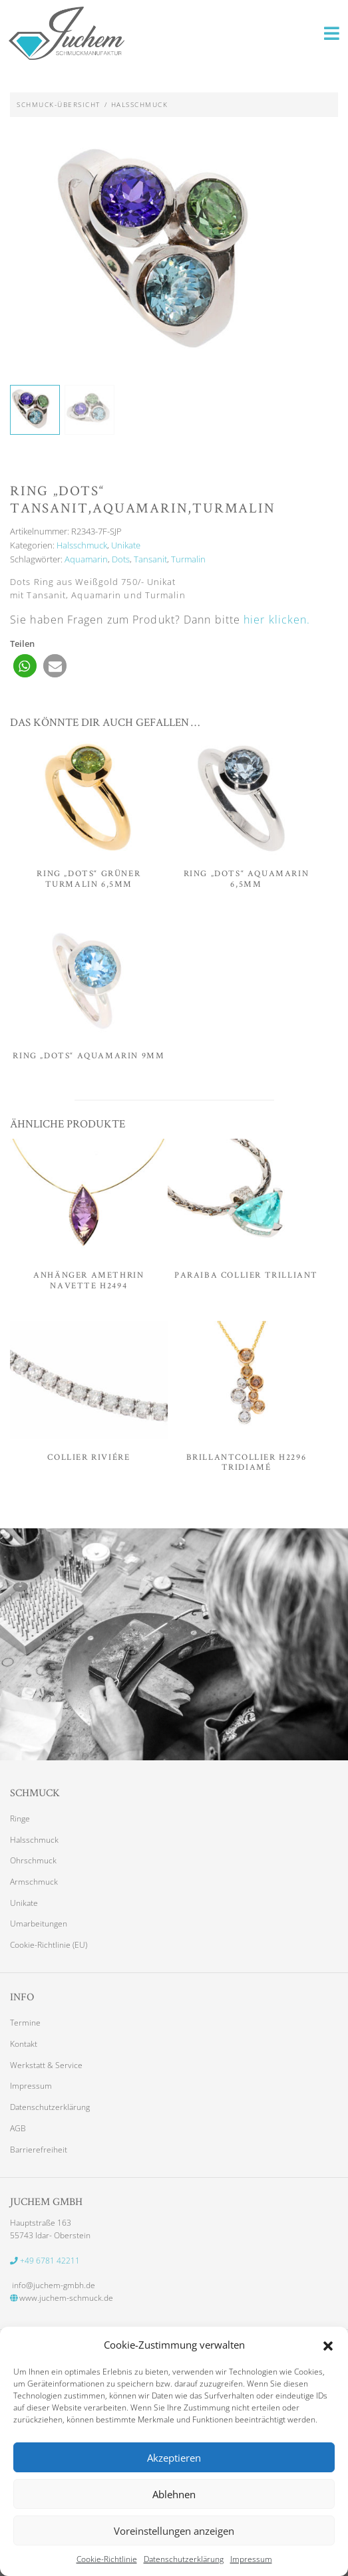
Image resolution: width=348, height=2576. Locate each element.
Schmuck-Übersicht (58, 104)
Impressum (251, 2559)
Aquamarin (86, 560)
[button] (328, 2344)
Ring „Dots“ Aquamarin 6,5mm (246, 879)
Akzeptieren (174, 2457)
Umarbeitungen (38, 1924)
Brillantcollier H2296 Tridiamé (246, 1462)
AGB (18, 2128)
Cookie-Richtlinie (107, 2559)
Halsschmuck (139, 104)
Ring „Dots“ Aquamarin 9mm (88, 1056)
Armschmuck (34, 1882)
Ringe (20, 1819)
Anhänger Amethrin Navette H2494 (88, 1281)
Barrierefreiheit (38, 2149)
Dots (121, 560)
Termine (25, 2023)
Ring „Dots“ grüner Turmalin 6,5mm (88, 879)
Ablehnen (174, 2494)
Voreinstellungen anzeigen (174, 2530)
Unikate (125, 546)
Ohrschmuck (33, 1860)
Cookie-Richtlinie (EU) (48, 1945)
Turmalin (188, 560)
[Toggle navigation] (331, 33)
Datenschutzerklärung (184, 2559)
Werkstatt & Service (46, 2065)
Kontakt (23, 2044)
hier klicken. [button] (277, 620)
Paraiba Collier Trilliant (246, 1275)
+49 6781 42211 (45, 2260)
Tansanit (150, 560)
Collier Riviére (88, 1457)
